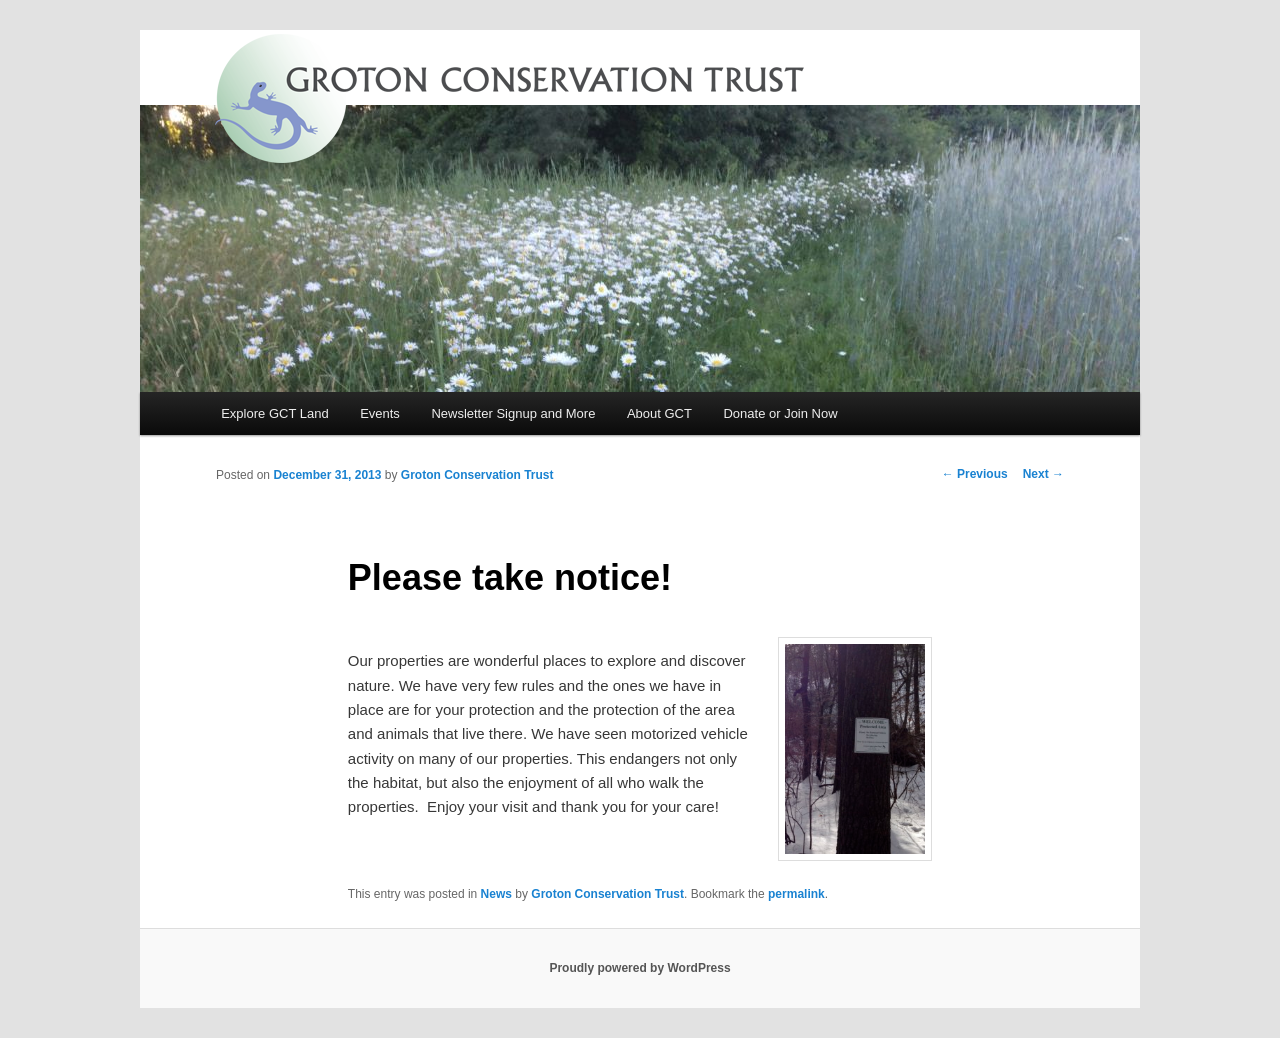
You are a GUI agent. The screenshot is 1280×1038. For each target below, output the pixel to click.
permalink (796, 894)
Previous (975, 474)
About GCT (659, 413)
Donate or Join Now (780, 413)
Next (1043, 474)
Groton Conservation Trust (477, 475)
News (496, 894)
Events (380, 413)
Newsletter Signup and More (513, 413)
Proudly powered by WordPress (639, 968)
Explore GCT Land (274, 413)
